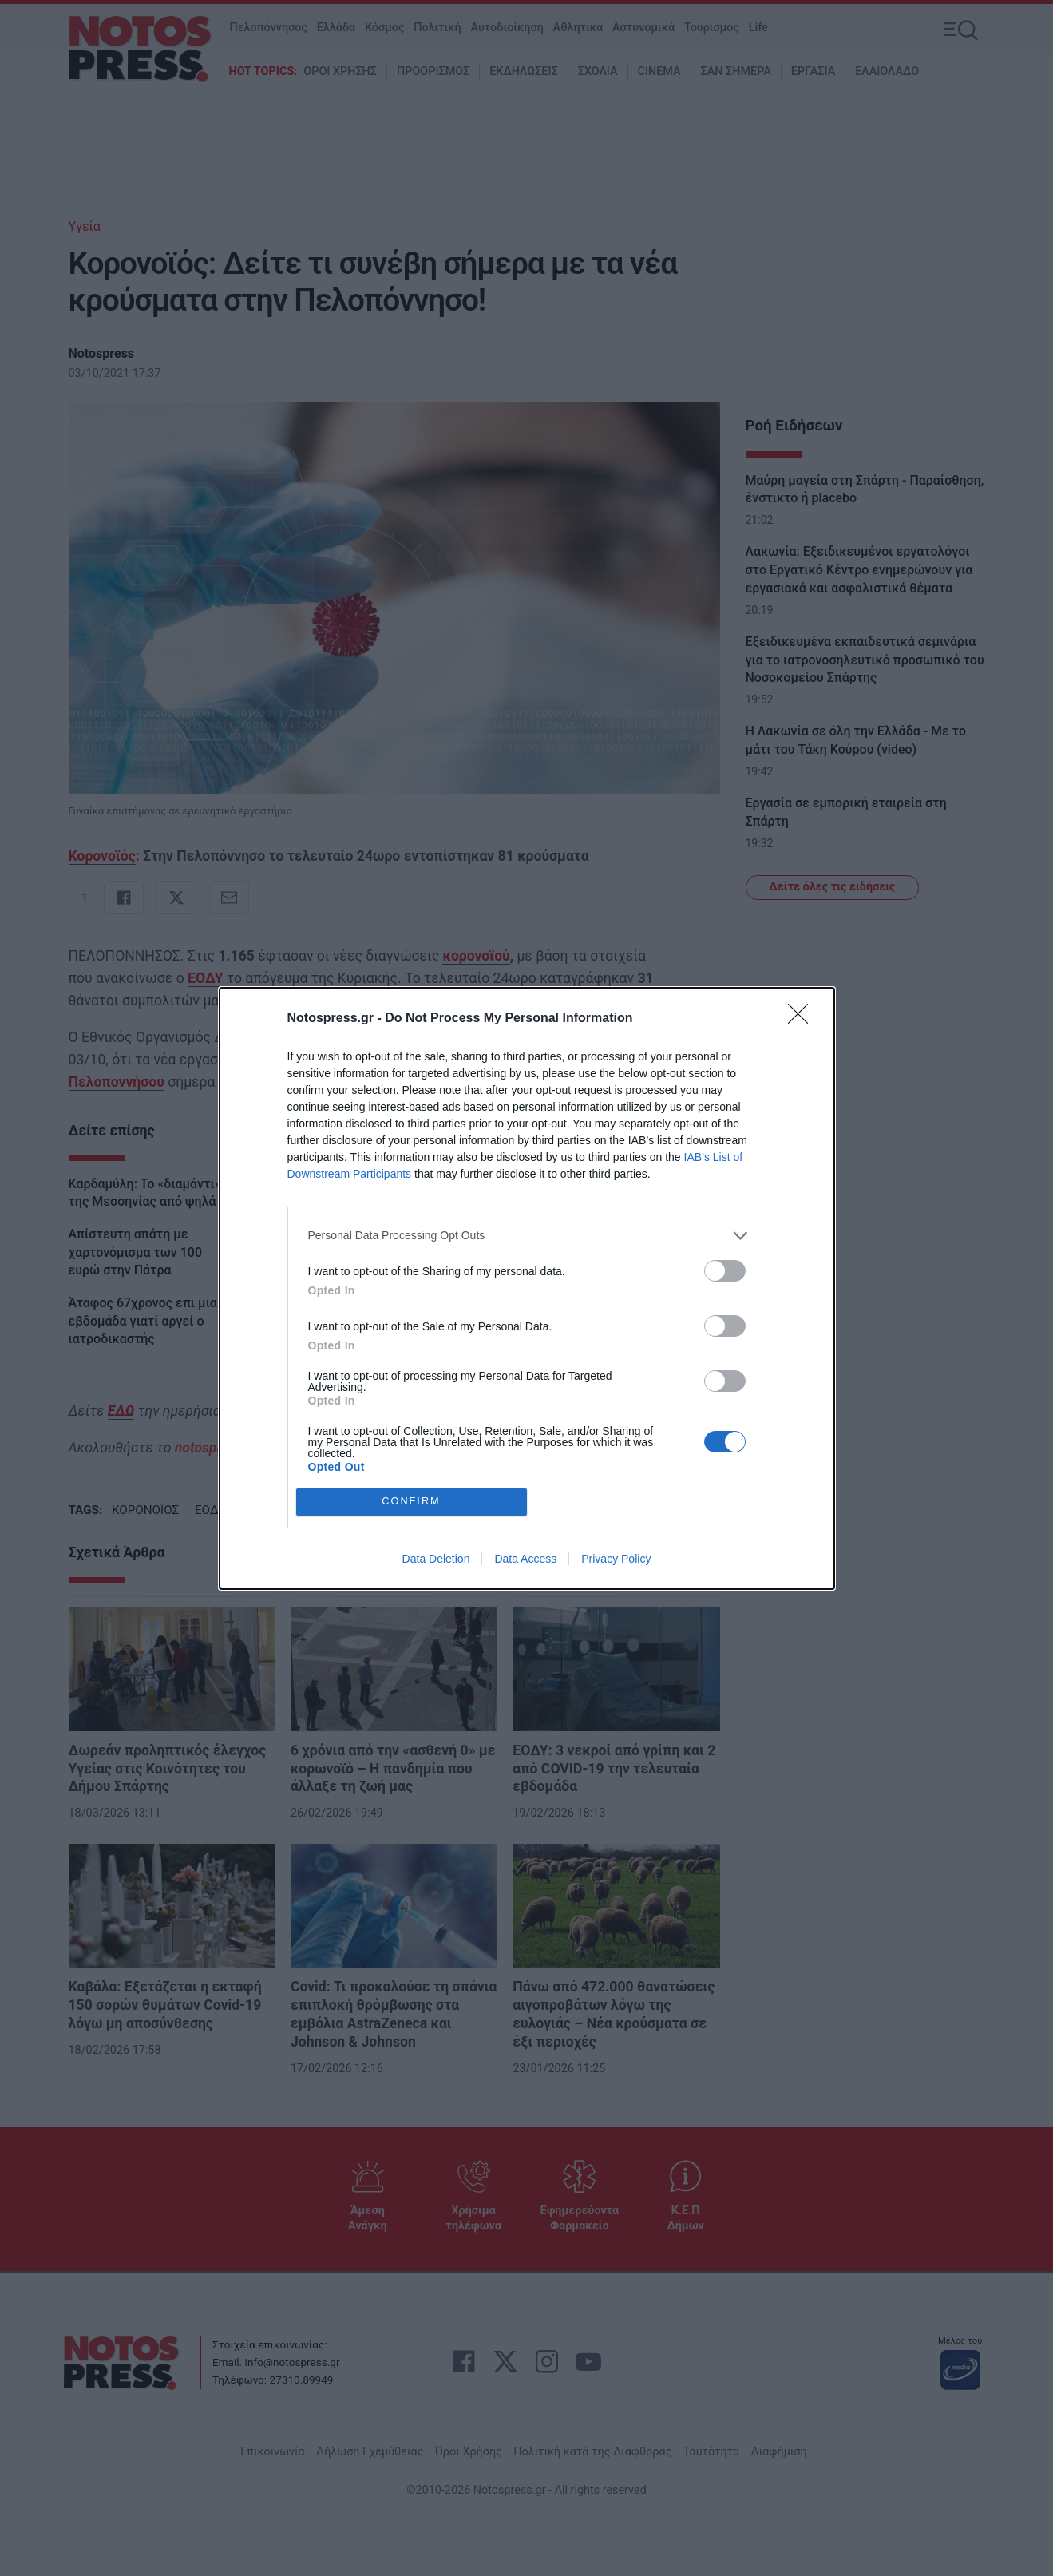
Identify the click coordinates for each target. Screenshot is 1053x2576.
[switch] (725, 1271)
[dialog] (527, 1288)
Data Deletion (436, 1558)
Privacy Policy (616, 1558)
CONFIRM (411, 1502)
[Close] (803, 1019)
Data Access (525, 1558)
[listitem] (527, 1235)
